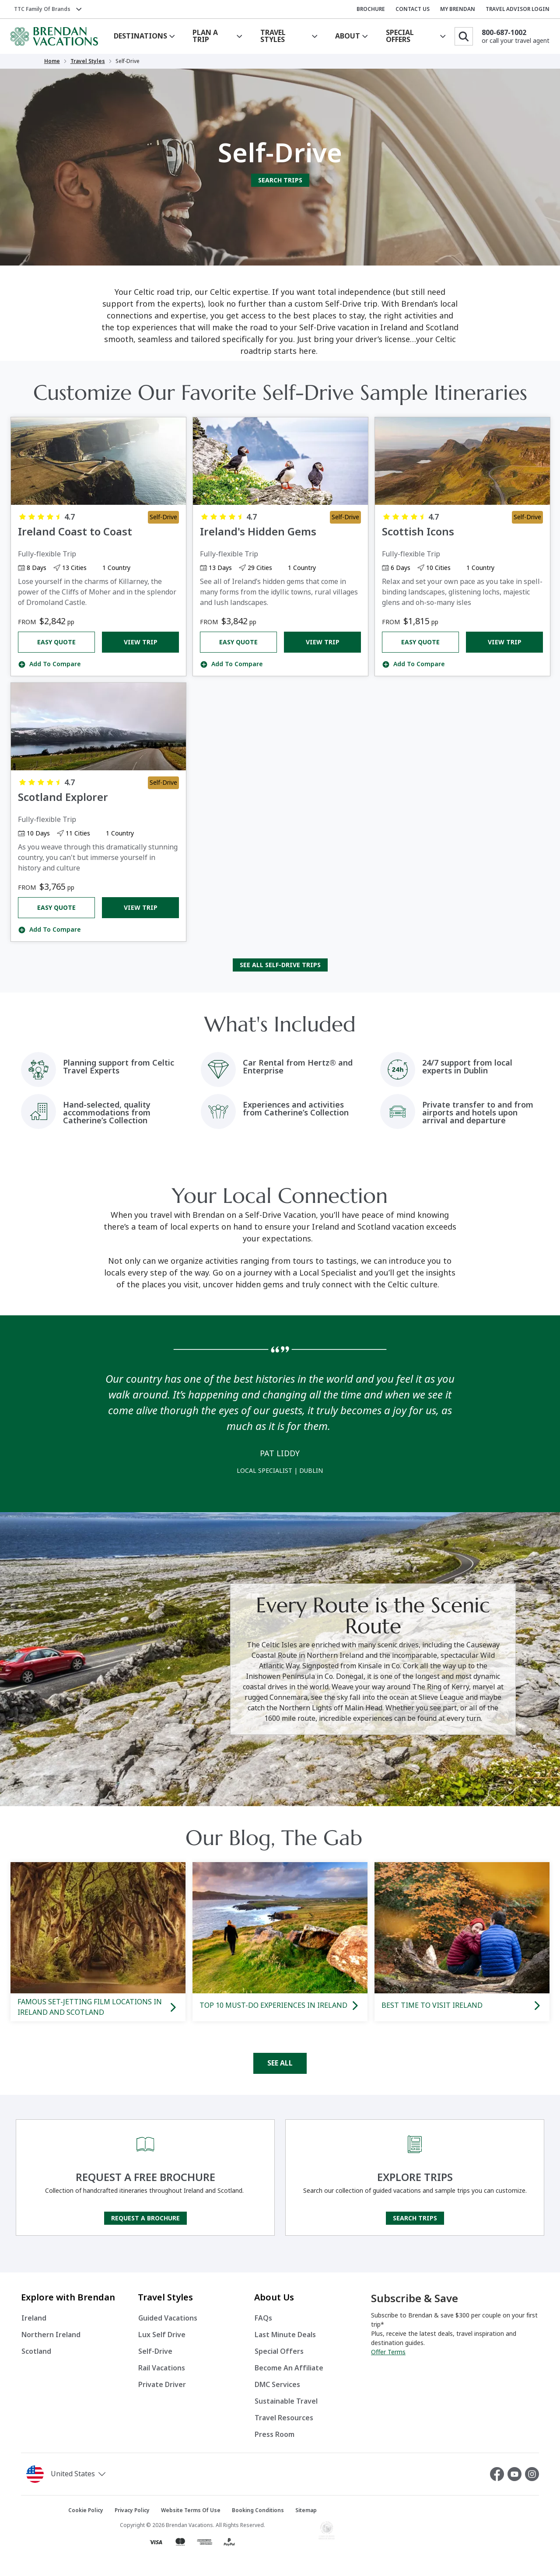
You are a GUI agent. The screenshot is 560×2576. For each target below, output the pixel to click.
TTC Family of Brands (42, 9)
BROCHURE (371, 9)
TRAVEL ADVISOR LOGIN (518, 9)
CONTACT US (413, 9)
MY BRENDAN (457, 9)
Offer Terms (388, 2352)
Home (52, 61)
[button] (90, 2474)
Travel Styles (87, 61)
